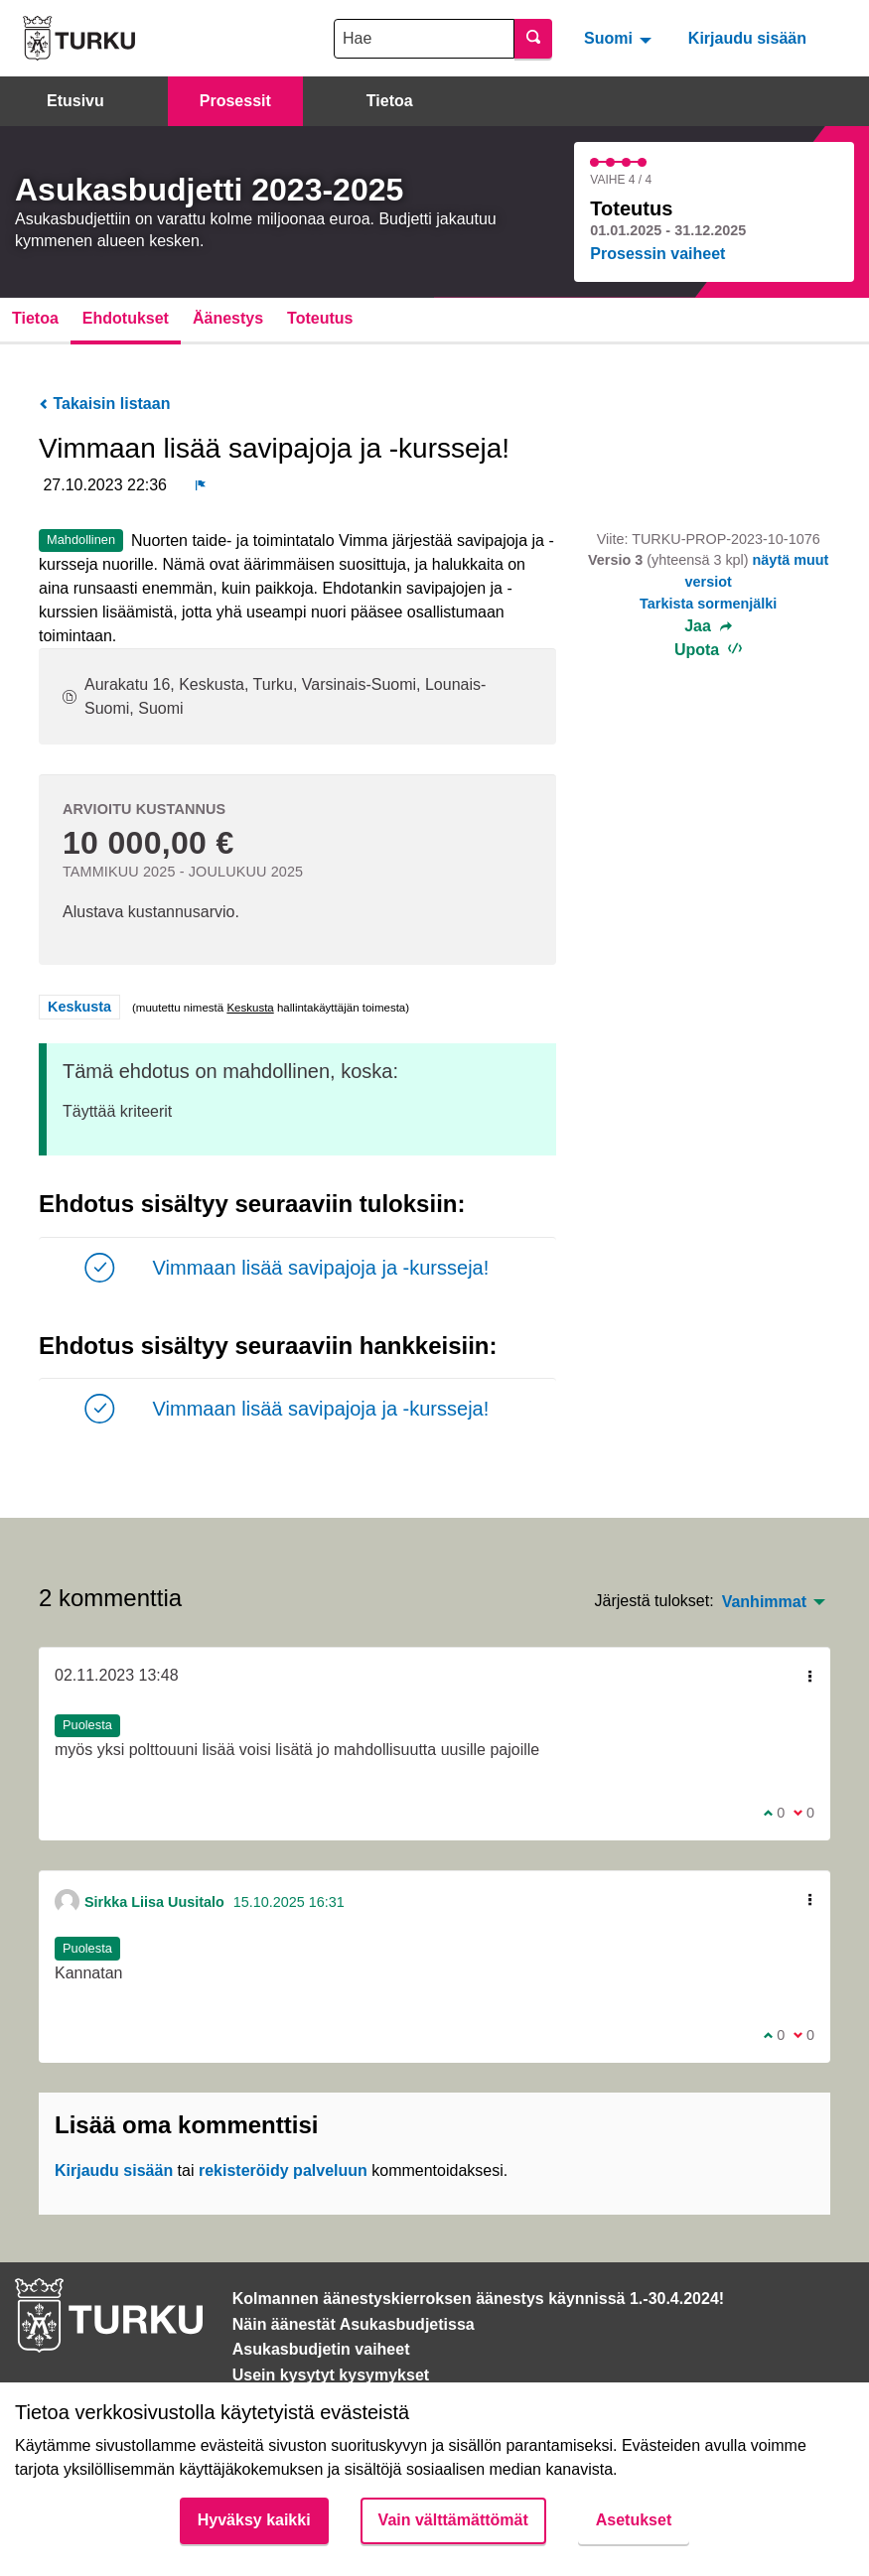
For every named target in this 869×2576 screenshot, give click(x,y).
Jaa (708, 626)
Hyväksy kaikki (254, 2519)
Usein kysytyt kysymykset (330, 2375)
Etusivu (75, 100)
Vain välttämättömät (453, 2519)
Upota (708, 649)
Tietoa (389, 100)
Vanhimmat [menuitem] (764, 1602)
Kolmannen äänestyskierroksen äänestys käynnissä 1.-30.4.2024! (478, 2298)
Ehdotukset (125, 318)
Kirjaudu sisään (747, 38)
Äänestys (228, 318)
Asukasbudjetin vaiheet (321, 2349)
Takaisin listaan (104, 403)
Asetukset (633, 2519)
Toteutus (320, 318)
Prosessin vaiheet (657, 253)
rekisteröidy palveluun (283, 2170)
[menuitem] (620, 38)
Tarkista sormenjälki (708, 603)
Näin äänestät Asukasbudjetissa (353, 2324)
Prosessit (235, 100)
